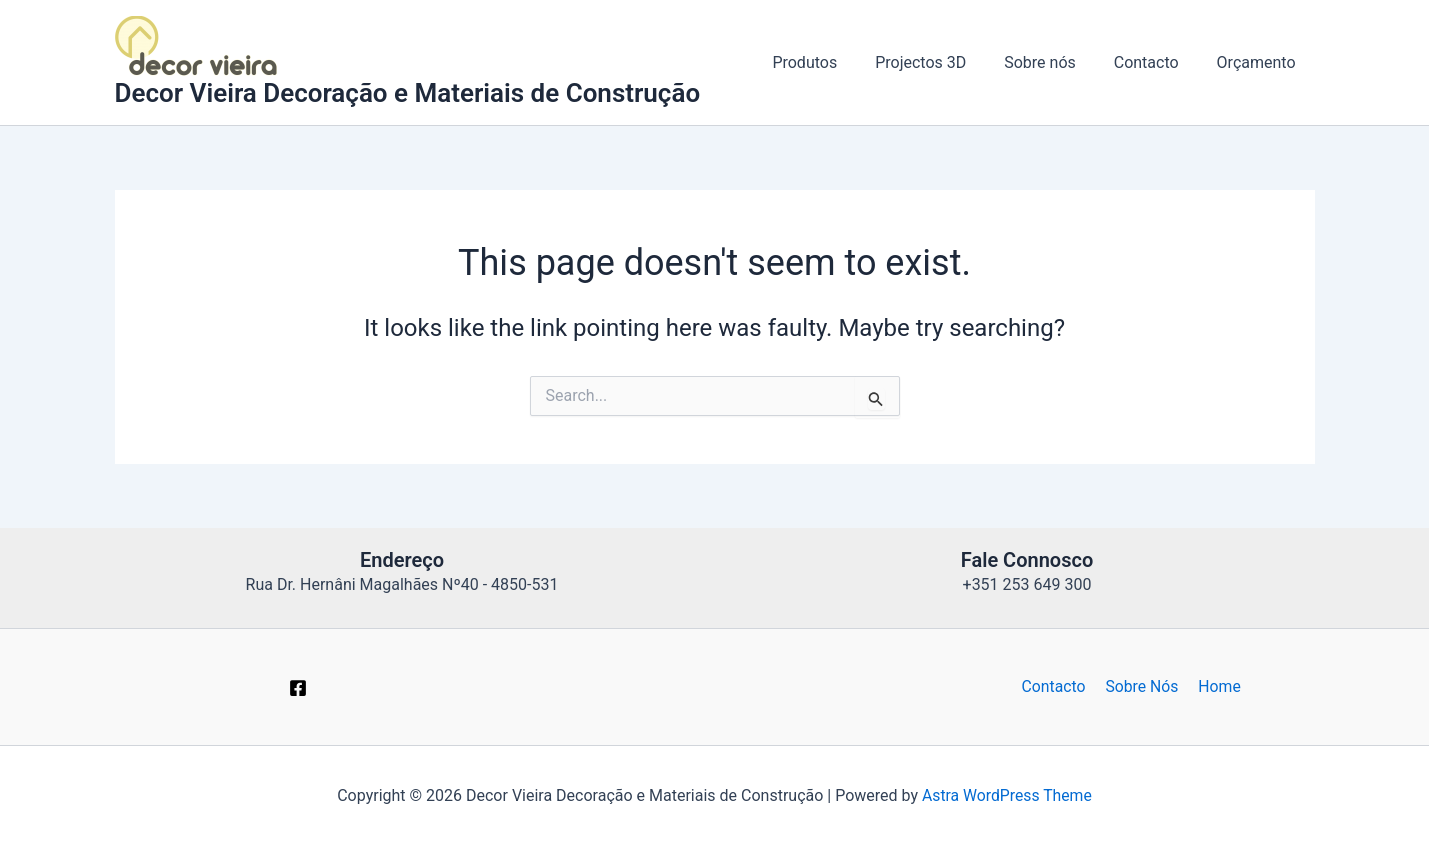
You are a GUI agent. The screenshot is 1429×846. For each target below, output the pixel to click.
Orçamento (1259, 62)
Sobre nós (1055, 62)
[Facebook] (298, 688)
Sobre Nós (1142, 686)
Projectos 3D (941, 62)
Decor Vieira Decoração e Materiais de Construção (408, 93)
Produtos (831, 62)
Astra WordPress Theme (1007, 795)
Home (1216, 686)
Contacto (1155, 62)
